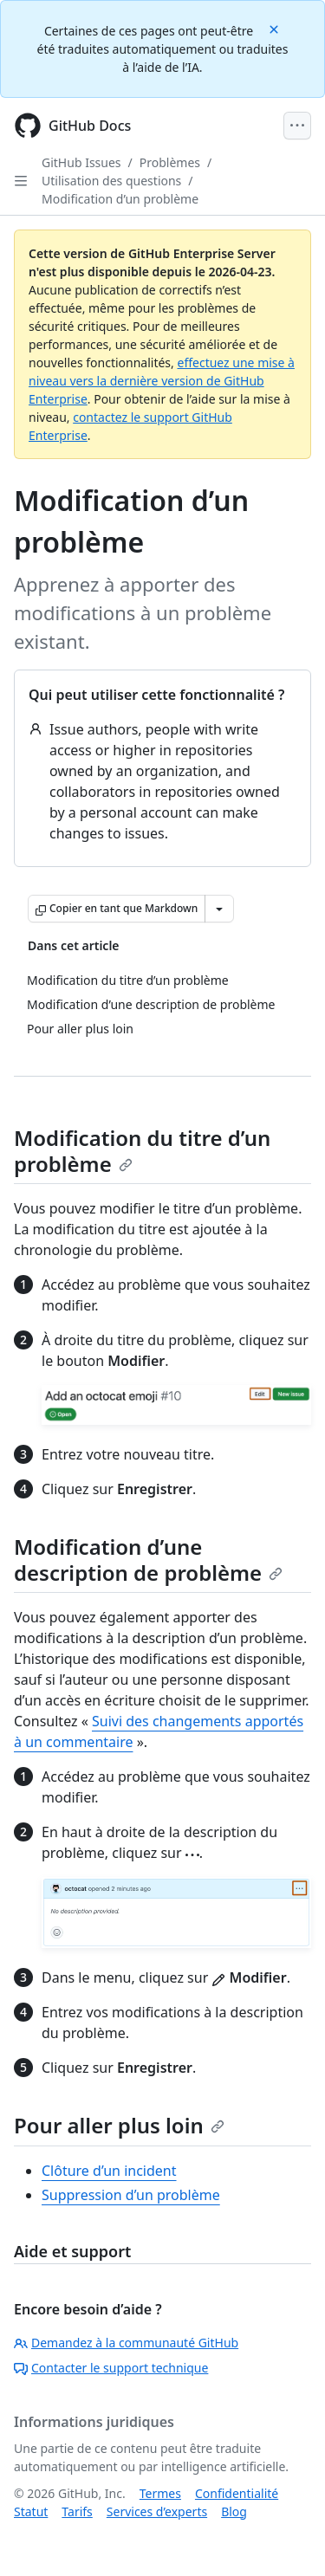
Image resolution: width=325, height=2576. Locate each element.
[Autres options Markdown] (219, 908)
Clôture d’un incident (109, 2170)
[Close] (275, 28)
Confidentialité (236, 2493)
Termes (160, 2493)
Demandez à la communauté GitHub (126, 2342)
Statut (31, 2511)
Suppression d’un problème (131, 2194)
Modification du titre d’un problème (142, 1150)
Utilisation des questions (111, 180)
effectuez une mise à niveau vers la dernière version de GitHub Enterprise (162, 380)
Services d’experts (157, 2511)
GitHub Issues (81, 162)
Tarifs (77, 2511)
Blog (234, 2511)
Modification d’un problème (120, 199)
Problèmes (170, 162)
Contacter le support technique (111, 2367)
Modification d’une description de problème (148, 1559)
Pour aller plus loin (119, 2125)
